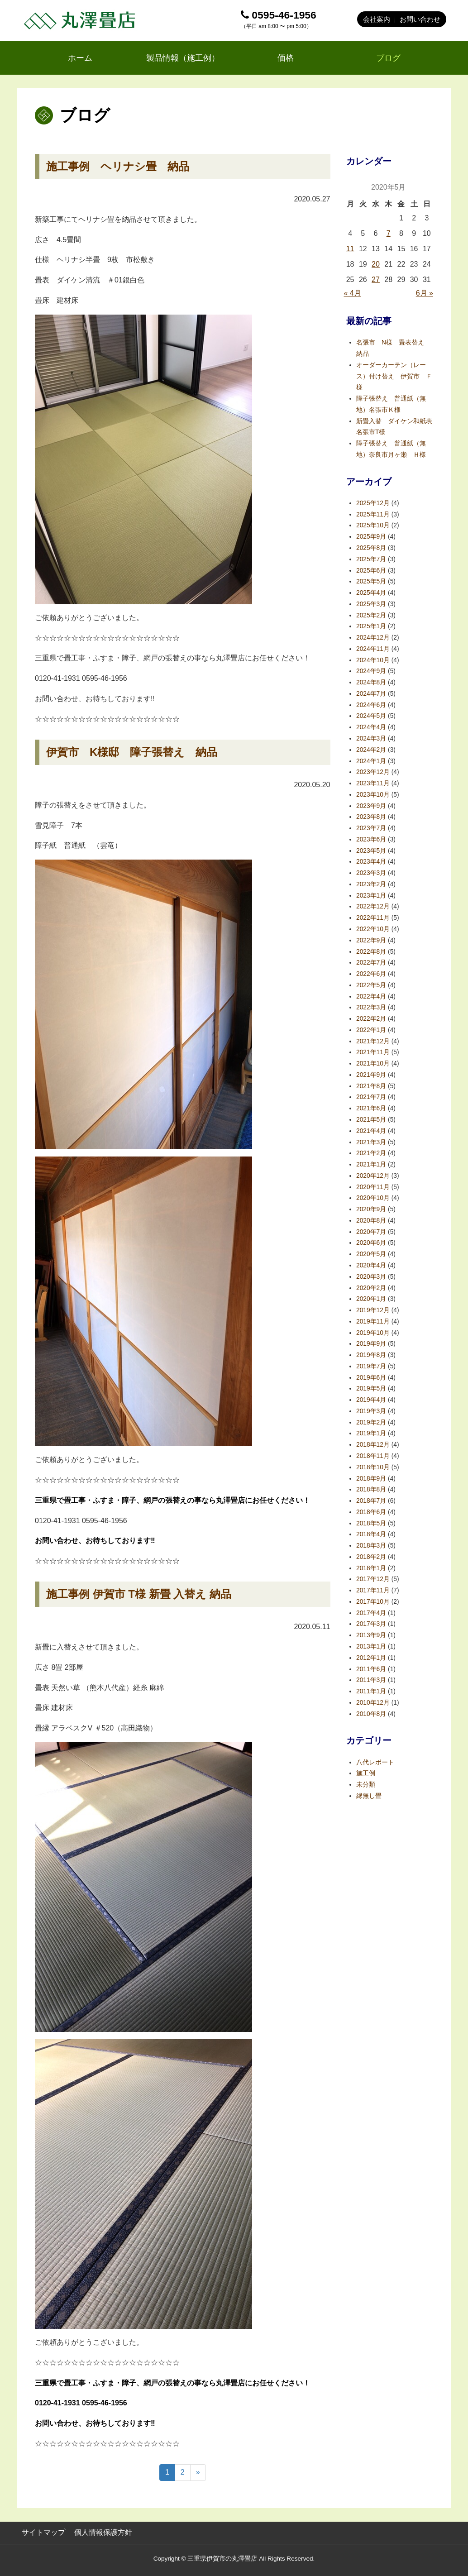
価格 (285, 57)
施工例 (365, 1773)
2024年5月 (371, 715)
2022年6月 (371, 973)
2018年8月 (371, 1489)
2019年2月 (371, 1422)
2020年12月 (373, 1175)
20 (376, 264)
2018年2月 (371, 1556)
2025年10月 (373, 525)
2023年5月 (371, 850)
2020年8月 (371, 1220)
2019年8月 (371, 1355)
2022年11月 (373, 917)
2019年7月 (371, 1366)
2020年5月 (371, 1254)
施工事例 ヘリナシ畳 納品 (117, 166)
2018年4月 (371, 1534)
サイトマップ (43, 2532)
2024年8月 (371, 682)
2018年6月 (371, 1512)
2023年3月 (371, 873)
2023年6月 (371, 839)
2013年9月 (371, 1635)
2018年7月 (371, 1500)
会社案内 (376, 19)
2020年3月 (371, 1276)
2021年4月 (371, 1131)
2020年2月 (371, 1288)
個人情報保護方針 (103, 2532)
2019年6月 (371, 1377)
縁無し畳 (369, 1795)
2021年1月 (371, 1164)
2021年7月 (371, 1097)
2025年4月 (371, 592)
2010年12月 (373, 1702)
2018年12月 (373, 1444)
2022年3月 (371, 1007)
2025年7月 (371, 559)
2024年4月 (371, 727)
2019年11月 (373, 1321)
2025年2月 (371, 615)
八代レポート (375, 1762)
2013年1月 (371, 1646)
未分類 (365, 1784)
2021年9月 (371, 1074)
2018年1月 (371, 1568)
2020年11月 (373, 1187)
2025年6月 (371, 570)
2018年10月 (373, 1467)
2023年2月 (371, 884)
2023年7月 (371, 828)
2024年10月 (373, 660)
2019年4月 (371, 1399)
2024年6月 (371, 705)
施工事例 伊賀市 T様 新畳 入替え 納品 (138, 1594)
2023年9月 (371, 806)
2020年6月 (371, 1242)
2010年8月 (371, 1714)
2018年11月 (373, 1456)
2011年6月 (371, 1669)
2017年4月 (371, 1613)
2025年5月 (371, 581)
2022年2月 (371, 1018)
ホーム (80, 57)
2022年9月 (371, 940)
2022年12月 (373, 906)
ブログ (388, 57)
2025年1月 (371, 626)
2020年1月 (371, 1298)
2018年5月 (371, 1523)
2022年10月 (373, 929)
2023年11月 (373, 783)
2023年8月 (371, 816)
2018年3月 (371, 1545)
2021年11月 (373, 1052)
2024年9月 (371, 671)
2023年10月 (373, 794)
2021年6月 (371, 1108)
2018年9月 (371, 1478)
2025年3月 (371, 604)
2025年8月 (371, 548)
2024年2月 (371, 749)
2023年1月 (371, 895)
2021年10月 (373, 1063)
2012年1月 (371, 1657)
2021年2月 (371, 1153)
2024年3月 (371, 738)
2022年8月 (371, 951)
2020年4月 (371, 1265)
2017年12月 (373, 1579)
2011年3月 (371, 1680)
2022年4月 (371, 996)
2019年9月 (371, 1343)
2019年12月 (373, 1310)
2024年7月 (371, 693)
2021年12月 (373, 1041)
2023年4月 (371, 861)
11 (350, 249)
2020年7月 (371, 1231)
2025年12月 (373, 503)
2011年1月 (371, 1691)
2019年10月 (373, 1332)
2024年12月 (373, 637)
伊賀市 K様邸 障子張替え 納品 (131, 752)
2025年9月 (371, 536)
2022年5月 (371, 985)
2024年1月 (371, 761)
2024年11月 (373, 648)
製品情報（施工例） (183, 57)
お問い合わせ (420, 19)
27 (376, 279)
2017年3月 (371, 1623)
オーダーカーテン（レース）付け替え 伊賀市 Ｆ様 (394, 376)
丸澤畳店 (80, 20)
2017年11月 (373, 1590)
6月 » (424, 293)
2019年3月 (371, 1411)
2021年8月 (371, 1086)
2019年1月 (371, 1433)
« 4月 (352, 293)
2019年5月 (371, 1388)
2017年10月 (373, 1601)
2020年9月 (371, 1209)
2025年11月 (373, 514)
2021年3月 (371, 1142)
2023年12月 (373, 772)
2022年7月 (371, 962)
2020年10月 (373, 1198)
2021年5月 (371, 1119)
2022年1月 (371, 1030)
